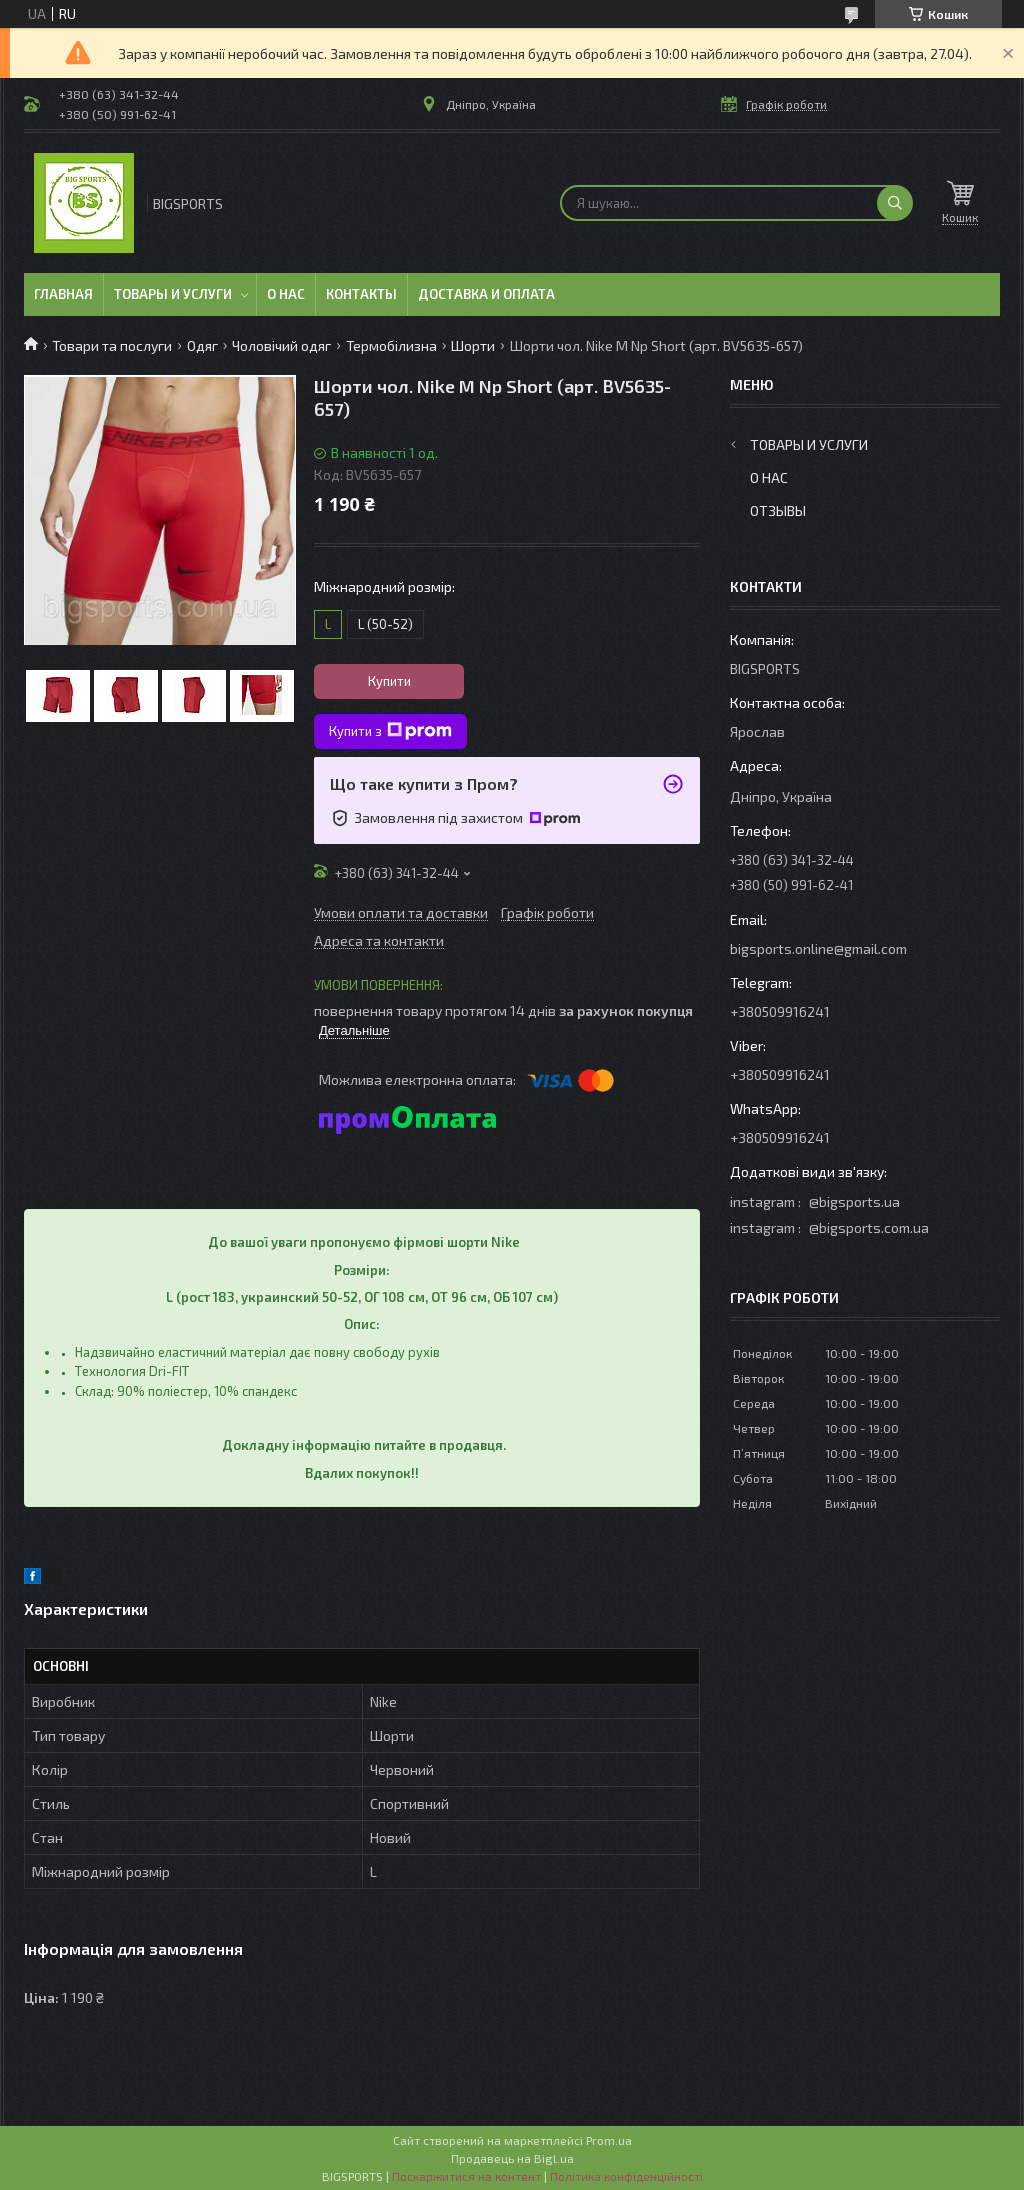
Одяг (202, 345)
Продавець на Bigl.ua (512, 2158)
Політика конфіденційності (626, 2176)
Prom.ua (609, 2140)
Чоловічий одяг (281, 345)
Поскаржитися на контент (466, 2176)
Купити (389, 681)
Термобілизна (391, 345)
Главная (63, 294)
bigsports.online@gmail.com (818, 948)
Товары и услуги (173, 294)
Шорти (473, 345)
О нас (286, 294)
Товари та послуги (112, 345)
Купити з (390, 731)
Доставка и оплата (486, 294)
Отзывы (778, 510)
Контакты (361, 294)
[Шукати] (895, 203)
